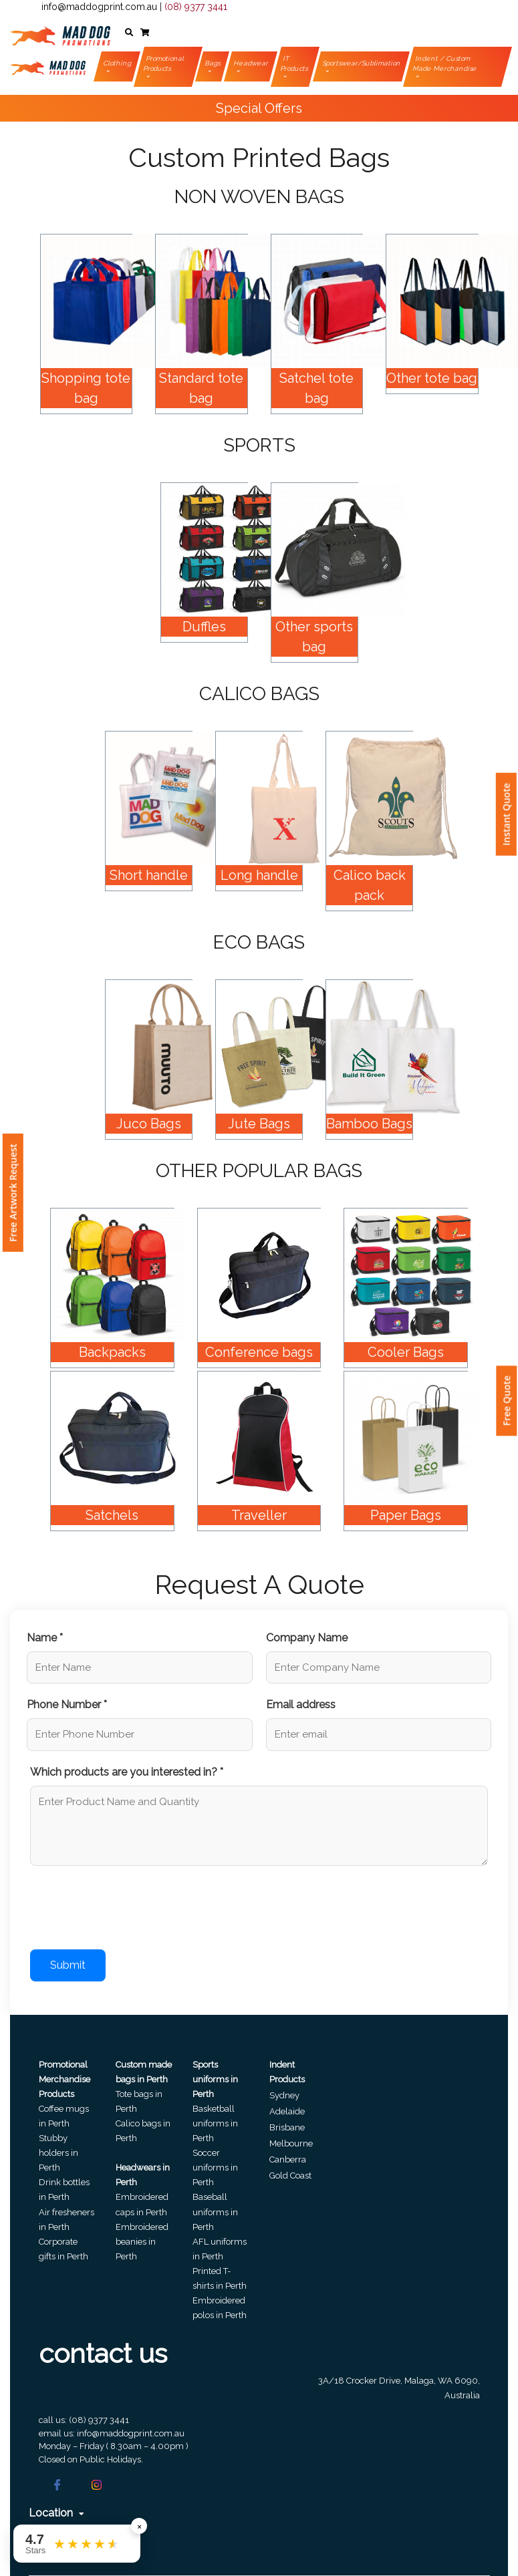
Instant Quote (506, 814)
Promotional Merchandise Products (64, 2079)
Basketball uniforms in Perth (215, 2123)
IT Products (294, 63)
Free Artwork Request (13, 1193)
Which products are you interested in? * (126, 1772)
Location (56, 2513)
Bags (213, 63)
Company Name (307, 1637)
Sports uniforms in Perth (215, 2079)
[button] (129, 33)
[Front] (60, 33)
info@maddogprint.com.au (99, 6)
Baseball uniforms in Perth (215, 2211)
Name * (45, 1637)
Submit (68, 1965)
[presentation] (131, 1910)
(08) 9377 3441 (195, 6)
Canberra (287, 2159)
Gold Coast (290, 2175)
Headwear (251, 63)
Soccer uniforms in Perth (215, 2167)
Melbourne (291, 2143)
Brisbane (287, 2127)
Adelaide (287, 2111)
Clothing (117, 63)
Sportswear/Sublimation (362, 63)
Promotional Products (163, 63)
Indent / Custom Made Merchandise (445, 63)
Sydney (284, 2095)
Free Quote (506, 1401)
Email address (301, 1704)
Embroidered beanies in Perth (142, 2241)
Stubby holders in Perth (58, 2152)
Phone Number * (67, 1704)
